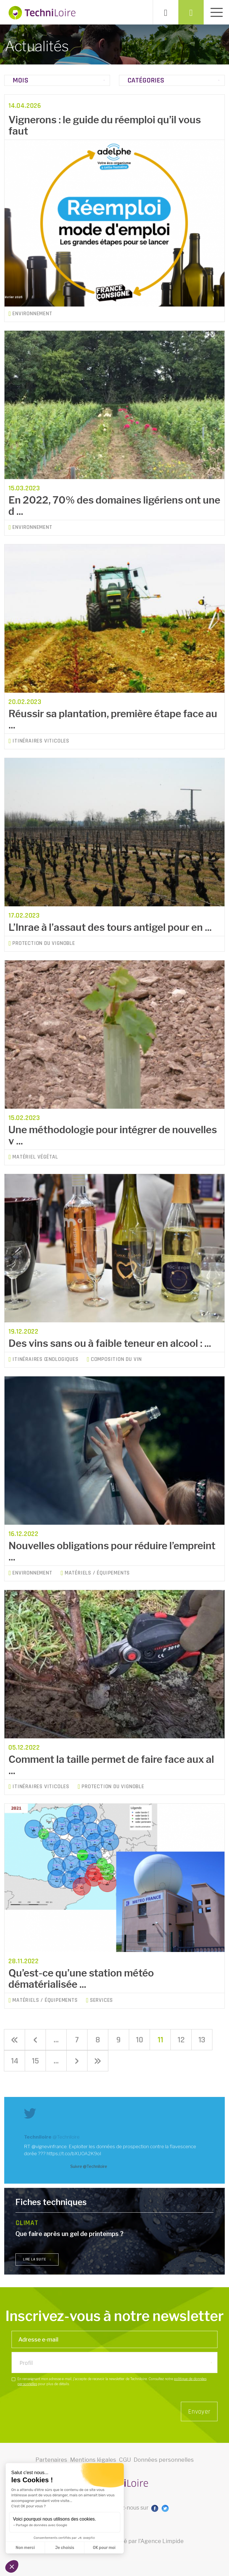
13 (201, 2039)
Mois (20, 80)
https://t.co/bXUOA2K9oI (74, 2153)
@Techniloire (66, 2137)
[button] (12, 2566)
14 (14, 2061)
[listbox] (115, 2367)
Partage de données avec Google (41, 2525)
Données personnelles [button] (164, 2474)
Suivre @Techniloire (88, 2166)
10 (139, 2039)
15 (35, 2061)
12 (181, 2039)
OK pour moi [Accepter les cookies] (104, 2547)
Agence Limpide (162, 2555)
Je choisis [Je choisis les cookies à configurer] (64, 2547)
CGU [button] (125, 2474)
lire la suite (37, 2259)
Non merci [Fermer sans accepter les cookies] (25, 2547)
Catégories (145, 80)
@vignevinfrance (49, 2146)
